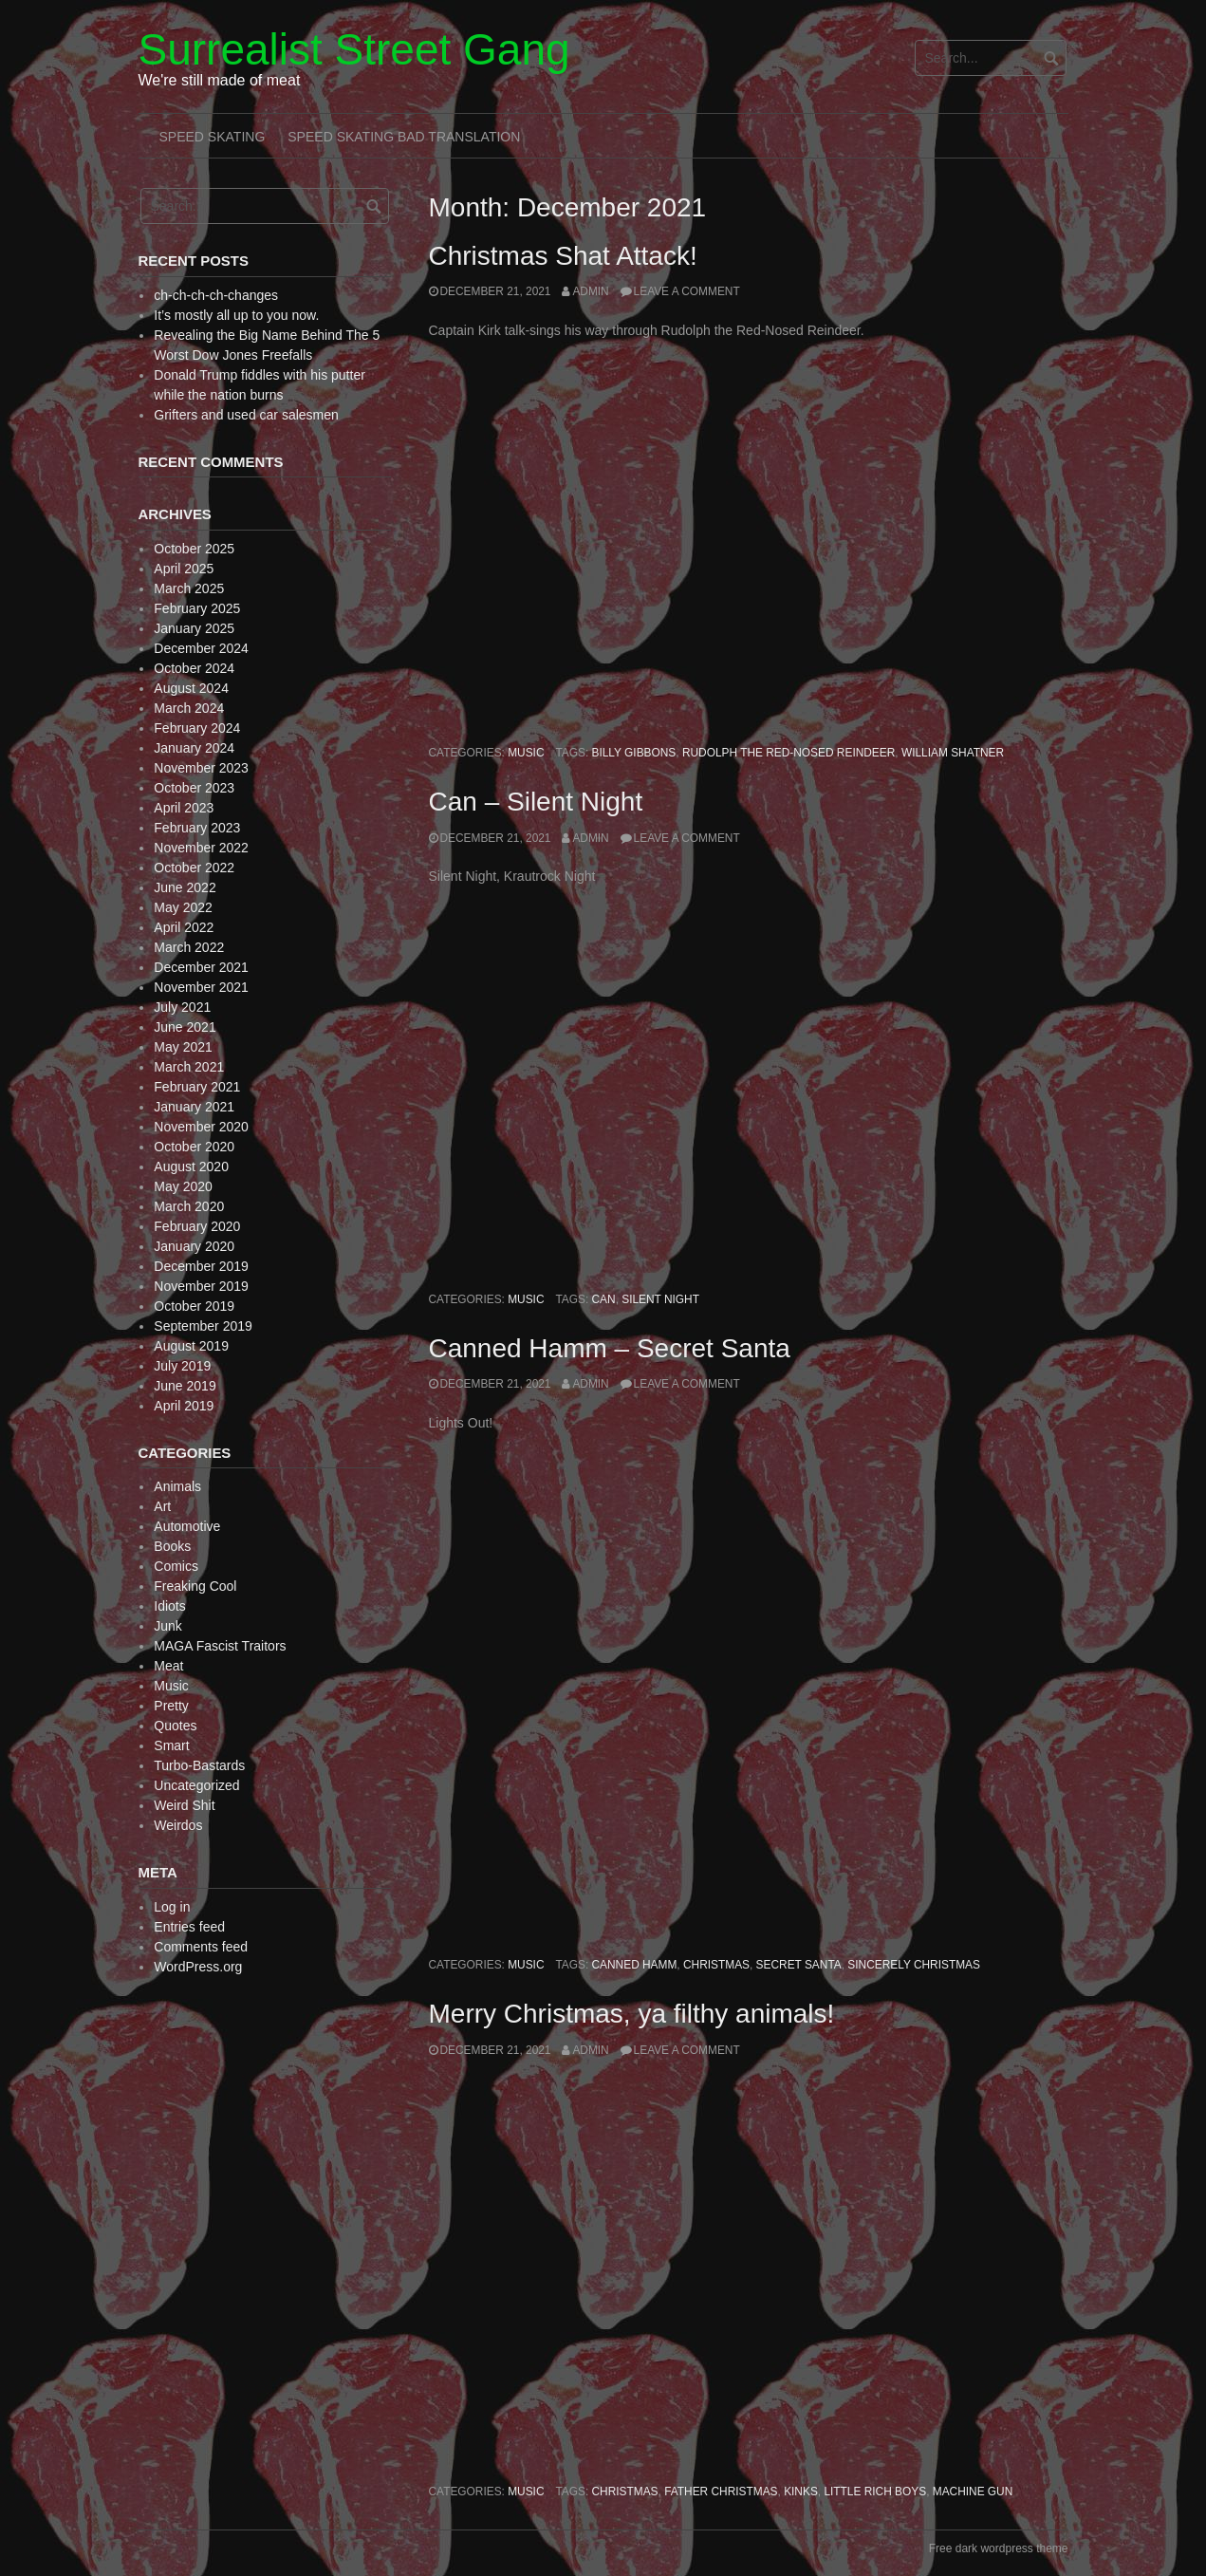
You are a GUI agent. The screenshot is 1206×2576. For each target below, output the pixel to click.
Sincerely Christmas (913, 1964)
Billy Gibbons (634, 752)
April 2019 (183, 1405)
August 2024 (191, 688)
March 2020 (189, 1206)
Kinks (801, 2491)
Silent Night (660, 1299)
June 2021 (184, 1027)
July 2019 (182, 1365)
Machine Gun (973, 2491)
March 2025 (189, 588)
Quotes (175, 1725)
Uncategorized (196, 1785)
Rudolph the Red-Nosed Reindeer (788, 752)
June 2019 (184, 1385)
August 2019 (191, 1345)
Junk (168, 1625)
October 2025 (194, 548)
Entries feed (189, 1926)
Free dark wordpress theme (998, 2548)
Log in (172, 1906)
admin (590, 291)
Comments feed (201, 1946)
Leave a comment (687, 291)
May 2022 (183, 907)
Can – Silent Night (536, 801)
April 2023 (183, 807)
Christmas (716, 1964)
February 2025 (197, 608)
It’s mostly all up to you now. (236, 315)
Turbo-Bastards (199, 1765)
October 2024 (194, 668)
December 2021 (201, 967)
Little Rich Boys (875, 2491)
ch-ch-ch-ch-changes (216, 295)
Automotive (187, 1526)
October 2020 (194, 1146)
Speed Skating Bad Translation (404, 136)
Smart (171, 1745)
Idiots (169, 1606)
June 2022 (184, 887)
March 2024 (189, 708)
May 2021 (183, 1047)
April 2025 (183, 568)
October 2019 (194, 1306)
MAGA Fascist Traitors (220, 1645)
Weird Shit (184, 1805)
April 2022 (183, 927)
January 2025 (194, 628)
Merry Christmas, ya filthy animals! (632, 2013)
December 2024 (201, 648)
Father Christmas (720, 2491)
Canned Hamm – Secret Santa (609, 1348)
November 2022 (201, 847)
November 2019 (201, 1286)
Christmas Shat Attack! (563, 256)
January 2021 (194, 1106)
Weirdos (178, 1825)
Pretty (171, 1705)
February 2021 (197, 1086)
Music (526, 752)
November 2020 (201, 1126)
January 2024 (194, 748)
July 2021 (182, 1007)
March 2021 (189, 1066)
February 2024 (197, 728)
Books (172, 1546)
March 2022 (189, 947)
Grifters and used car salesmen (246, 414)
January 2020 (194, 1246)
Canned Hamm (634, 1964)
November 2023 (201, 767)
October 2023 (194, 787)
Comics (176, 1566)
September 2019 (203, 1326)
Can (604, 1299)
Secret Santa (799, 1964)
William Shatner (952, 752)
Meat (168, 1665)
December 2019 (201, 1266)
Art (162, 1506)
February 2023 (197, 827)
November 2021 (201, 987)
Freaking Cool (195, 1586)
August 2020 (191, 1166)
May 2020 (183, 1186)
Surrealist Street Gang (354, 49)
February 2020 (197, 1226)
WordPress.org (198, 1966)
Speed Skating (212, 136)
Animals (177, 1486)
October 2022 (194, 867)
